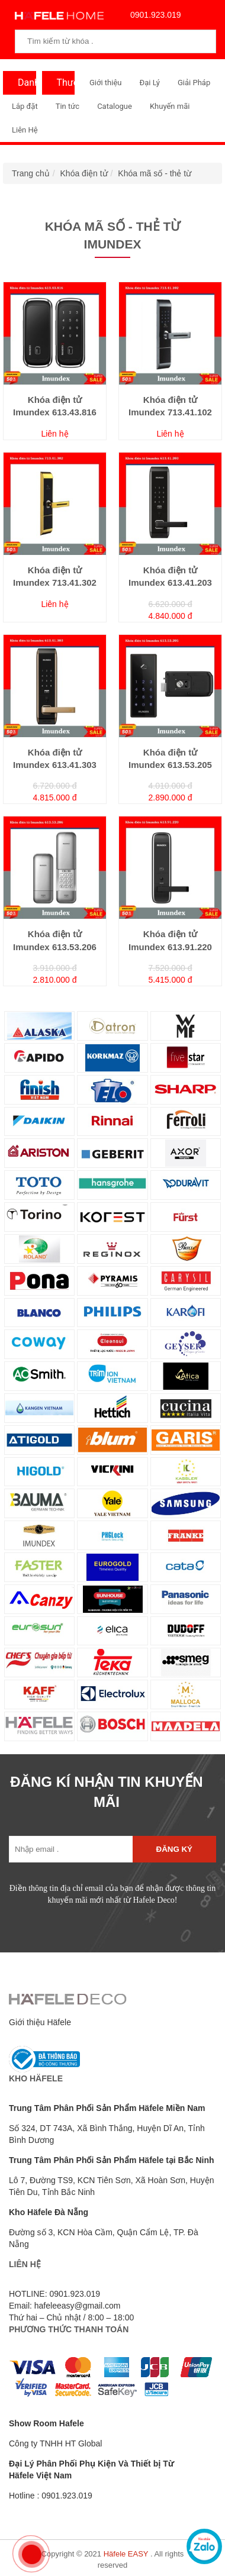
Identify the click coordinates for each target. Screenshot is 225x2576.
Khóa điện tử (84, 173)
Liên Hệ (25, 129)
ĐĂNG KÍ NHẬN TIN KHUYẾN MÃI (106, 1792)
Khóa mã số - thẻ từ (154, 173)
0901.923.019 (152, 15)
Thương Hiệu (63, 86)
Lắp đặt (25, 106)
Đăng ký (174, 1849)
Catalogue (114, 106)
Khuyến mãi (169, 106)
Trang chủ (31, 173)
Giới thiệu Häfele (40, 2022)
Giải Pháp (194, 82)
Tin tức (67, 106)
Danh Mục (24, 86)
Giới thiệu (105, 82)
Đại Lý (149, 82)
